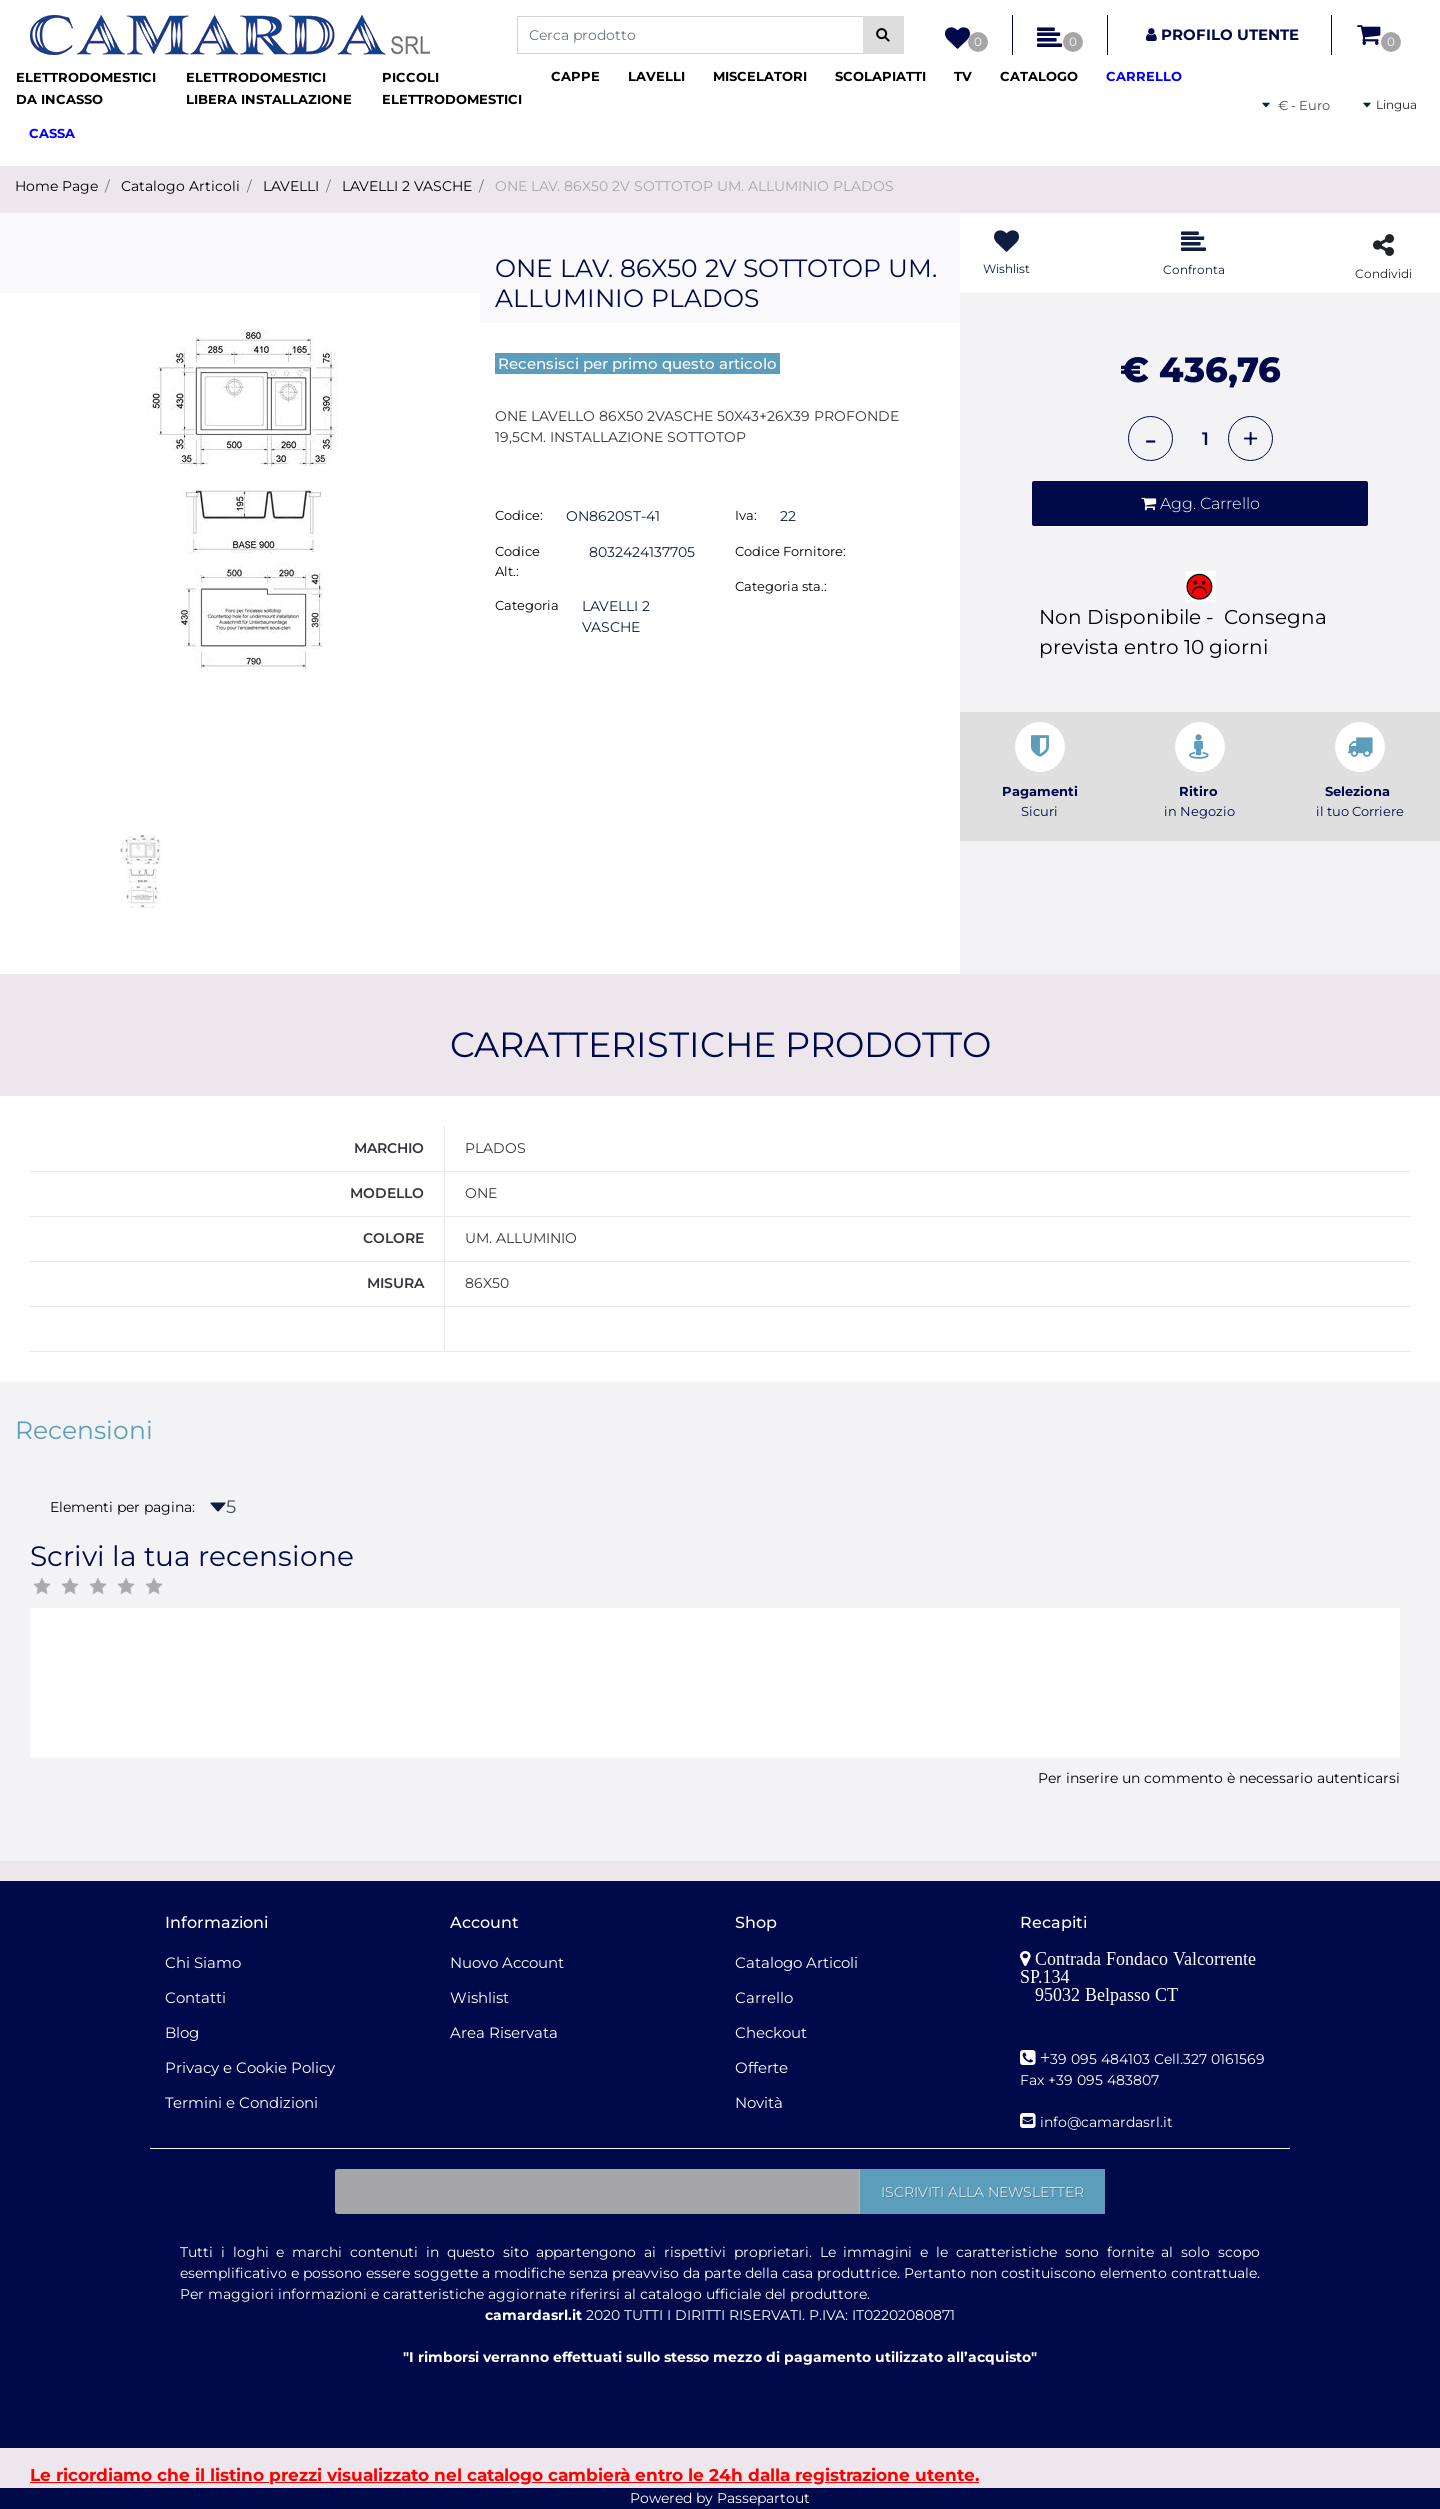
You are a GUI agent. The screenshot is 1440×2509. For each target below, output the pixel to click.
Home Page (56, 186)
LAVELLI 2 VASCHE (407, 186)
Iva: (746, 515)
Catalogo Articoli (180, 186)
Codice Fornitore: (790, 551)
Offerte (761, 2067)
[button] (883, 35)
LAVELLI (291, 186)
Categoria (527, 605)
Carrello (764, 1997)
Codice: (519, 515)
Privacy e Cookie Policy (250, 2067)
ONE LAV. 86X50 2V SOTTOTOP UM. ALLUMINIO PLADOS (694, 186)
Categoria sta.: (781, 586)
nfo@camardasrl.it (1108, 2122)
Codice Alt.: (517, 561)
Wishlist (479, 1997)
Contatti (195, 1997)
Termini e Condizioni (241, 2102)
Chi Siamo (203, 1962)
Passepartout (763, 2498)
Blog (182, 2032)
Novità (759, 2102)
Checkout (771, 2032)
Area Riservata (504, 2032)
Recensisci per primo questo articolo (637, 363)
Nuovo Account (507, 1962)
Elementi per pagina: (122, 1507)
